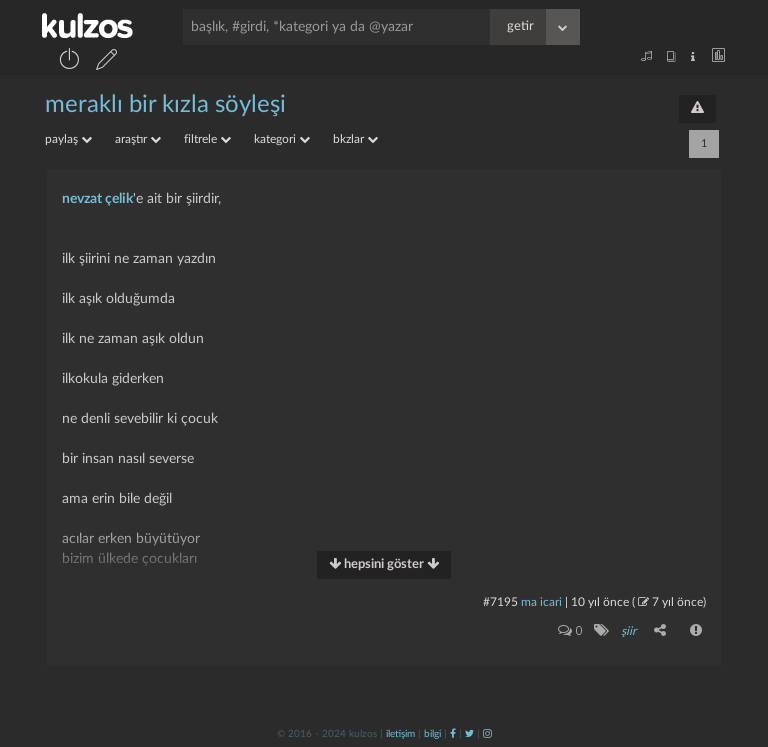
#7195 (500, 602)
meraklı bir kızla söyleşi (165, 105)
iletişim (400, 734)
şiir (628, 631)
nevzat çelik (97, 199)
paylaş (68, 139)
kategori (282, 139)
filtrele (207, 139)
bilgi (432, 734)
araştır (138, 139)
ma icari (541, 602)
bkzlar (355, 139)
